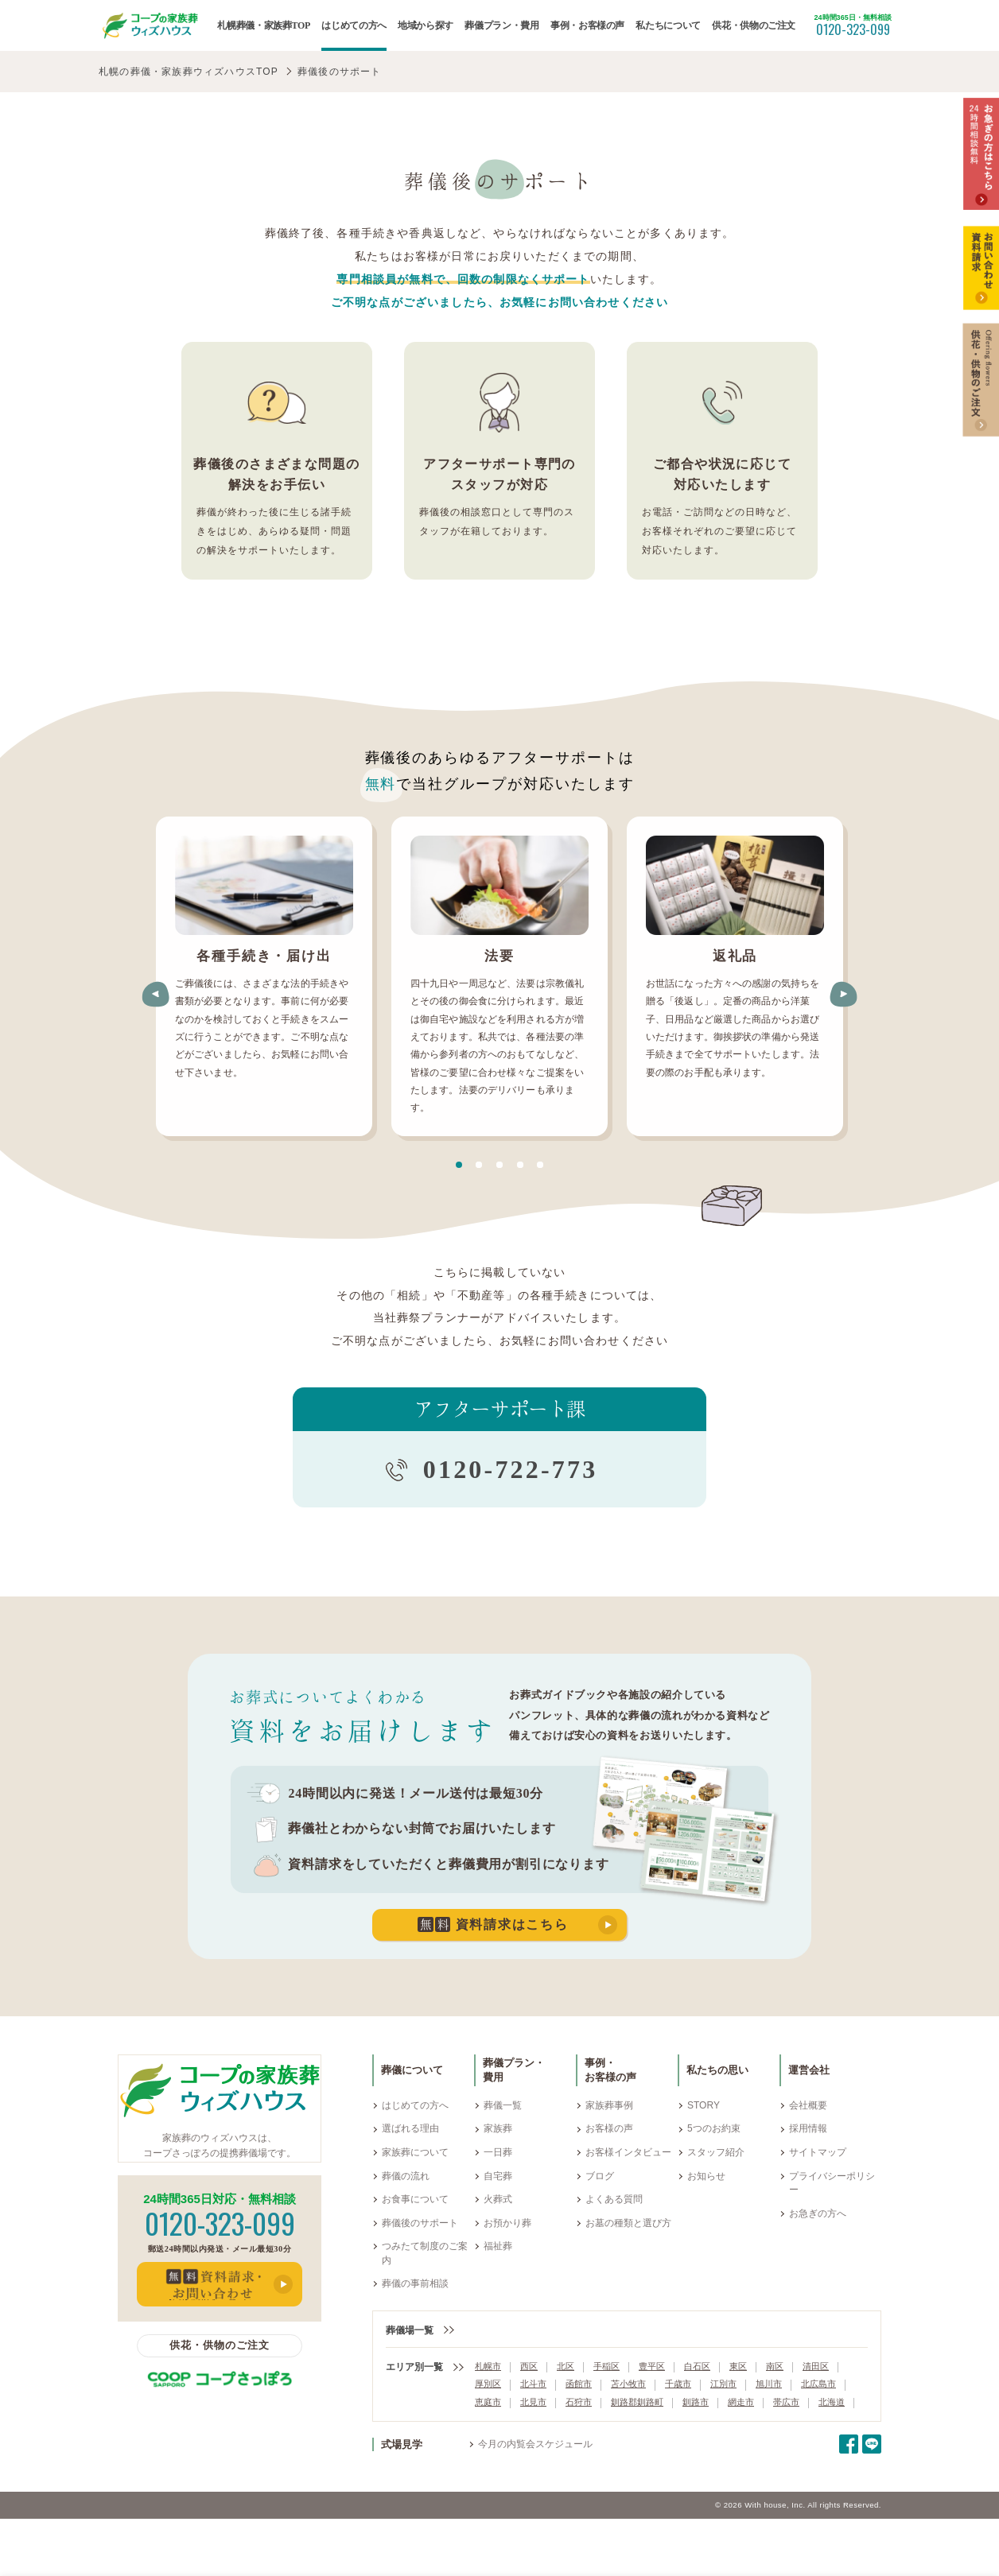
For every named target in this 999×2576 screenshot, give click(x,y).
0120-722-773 (510, 1469)
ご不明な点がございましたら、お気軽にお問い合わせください (499, 302)
